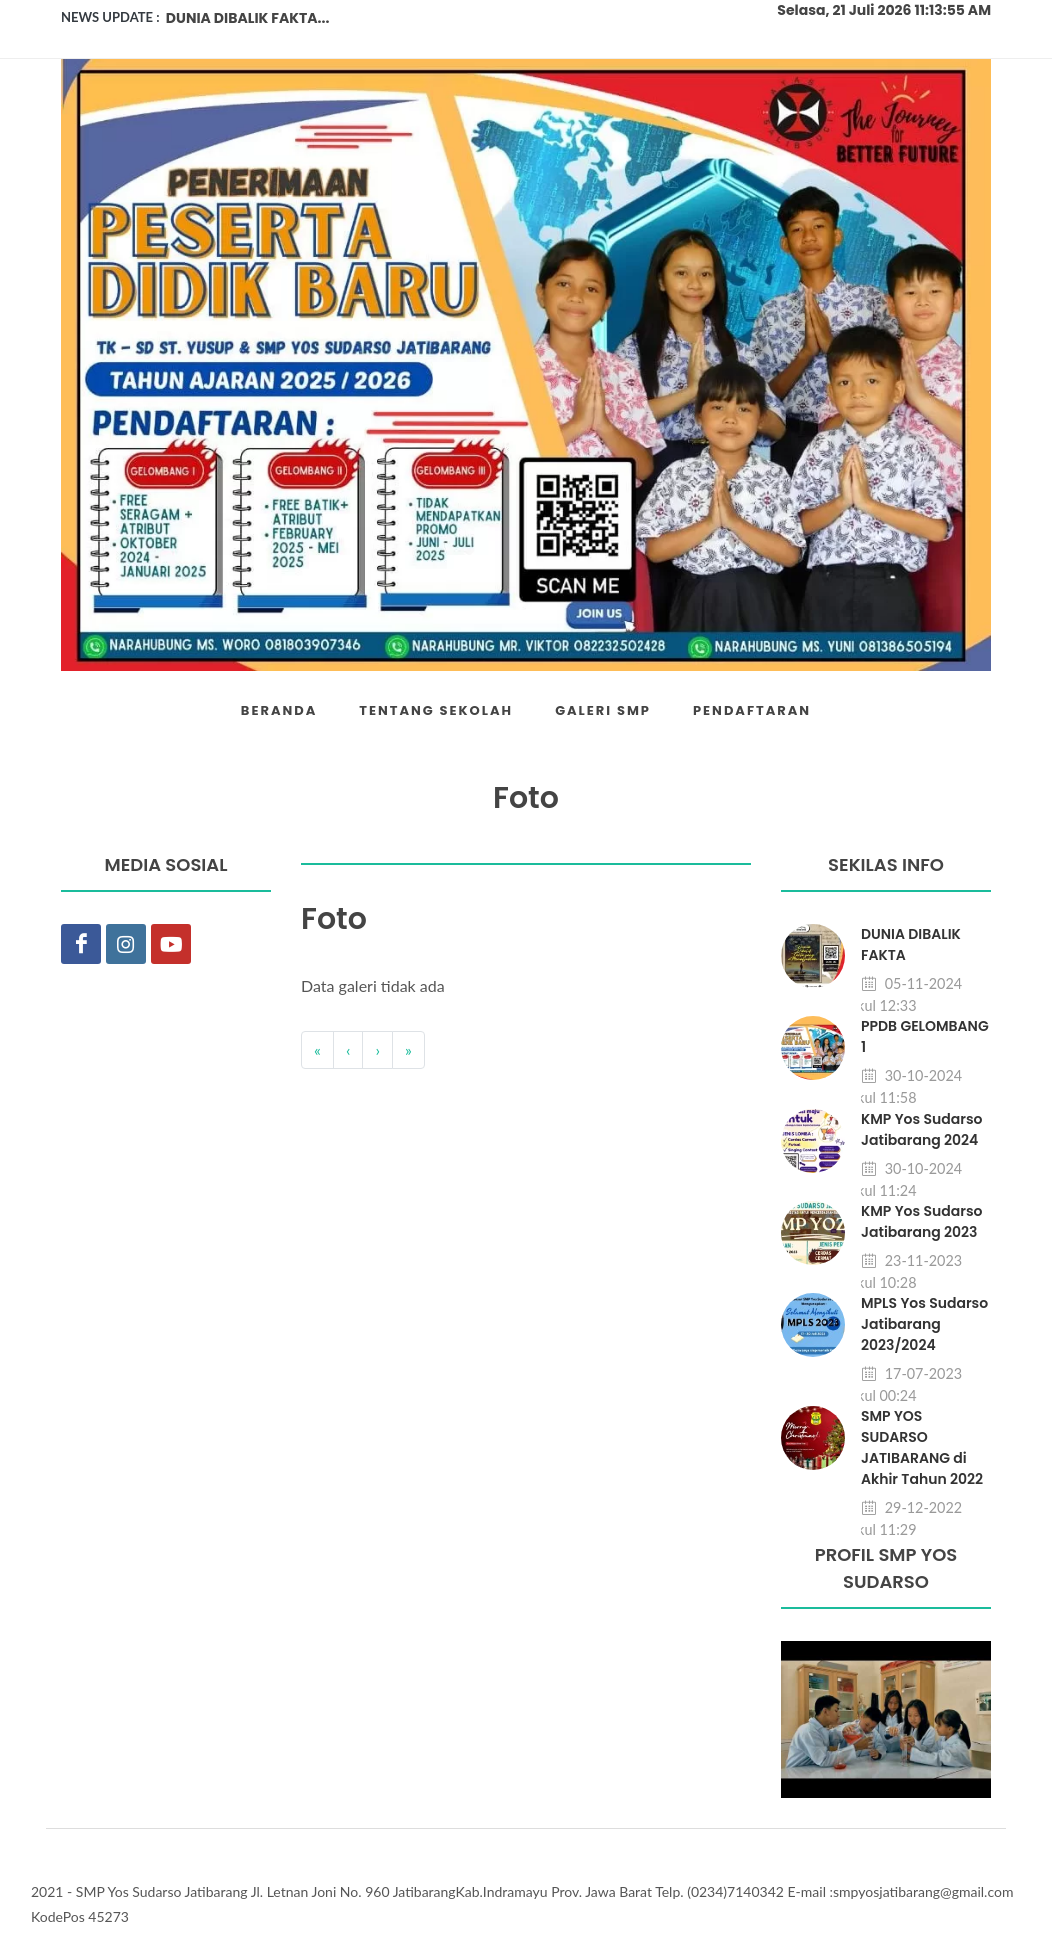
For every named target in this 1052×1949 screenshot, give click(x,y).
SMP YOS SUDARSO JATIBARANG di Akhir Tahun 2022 (922, 1447)
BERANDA (279, 710)
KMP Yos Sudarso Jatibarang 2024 (922, 1129)
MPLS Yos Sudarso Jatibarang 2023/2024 (924, 1324)
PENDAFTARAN (752, 710)
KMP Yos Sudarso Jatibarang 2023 (922, 1221)
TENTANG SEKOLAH (436, 710)
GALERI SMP (603, 710)
